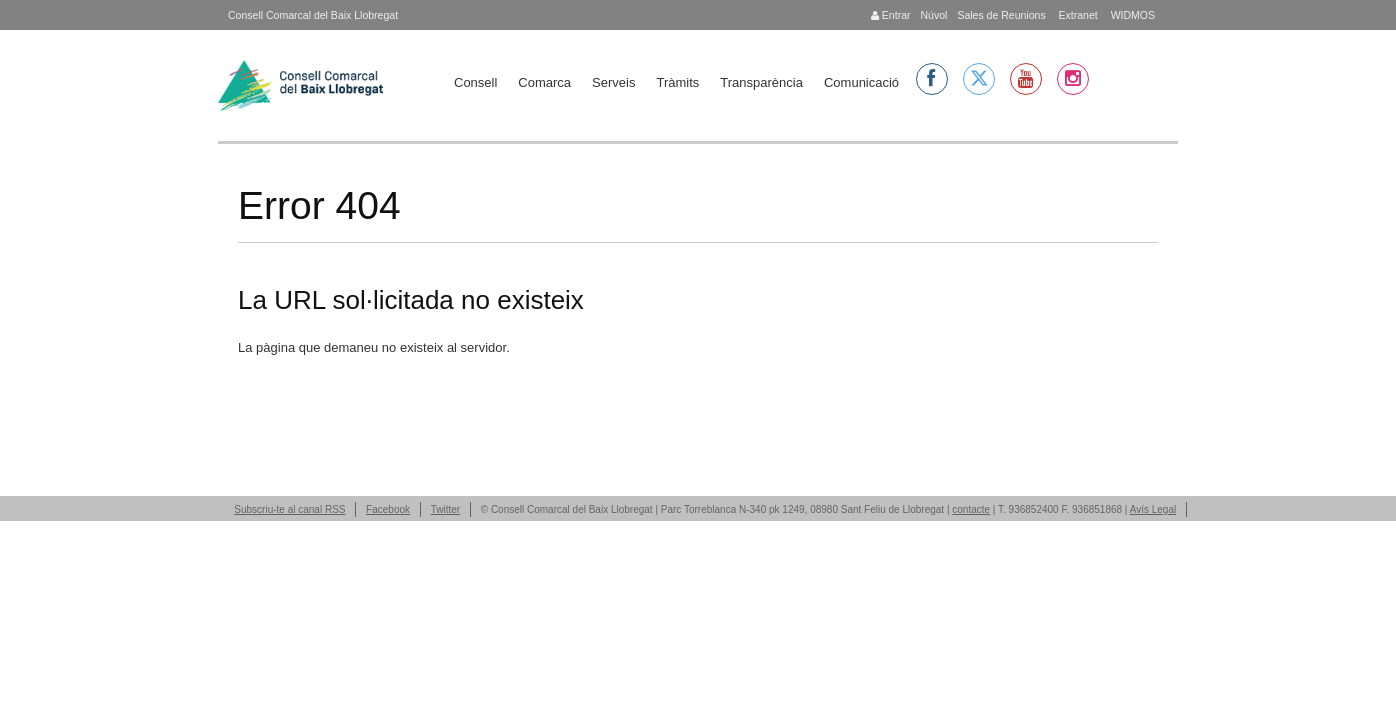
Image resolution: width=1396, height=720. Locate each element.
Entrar (891, 15)
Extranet (1077, 15)
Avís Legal (1153, 509)
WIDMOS (1131, 15)
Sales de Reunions (1001, 15)
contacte (971, 509)
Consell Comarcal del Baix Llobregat (313, 15)
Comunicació (861, 82)
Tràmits (677, 82)
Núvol (933, 15)
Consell (475, 82)
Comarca (544, 82)
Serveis (613, 82)
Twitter (445, 509)
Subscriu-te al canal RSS (289, 509)
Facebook (388, 509)
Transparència (761, 82)
